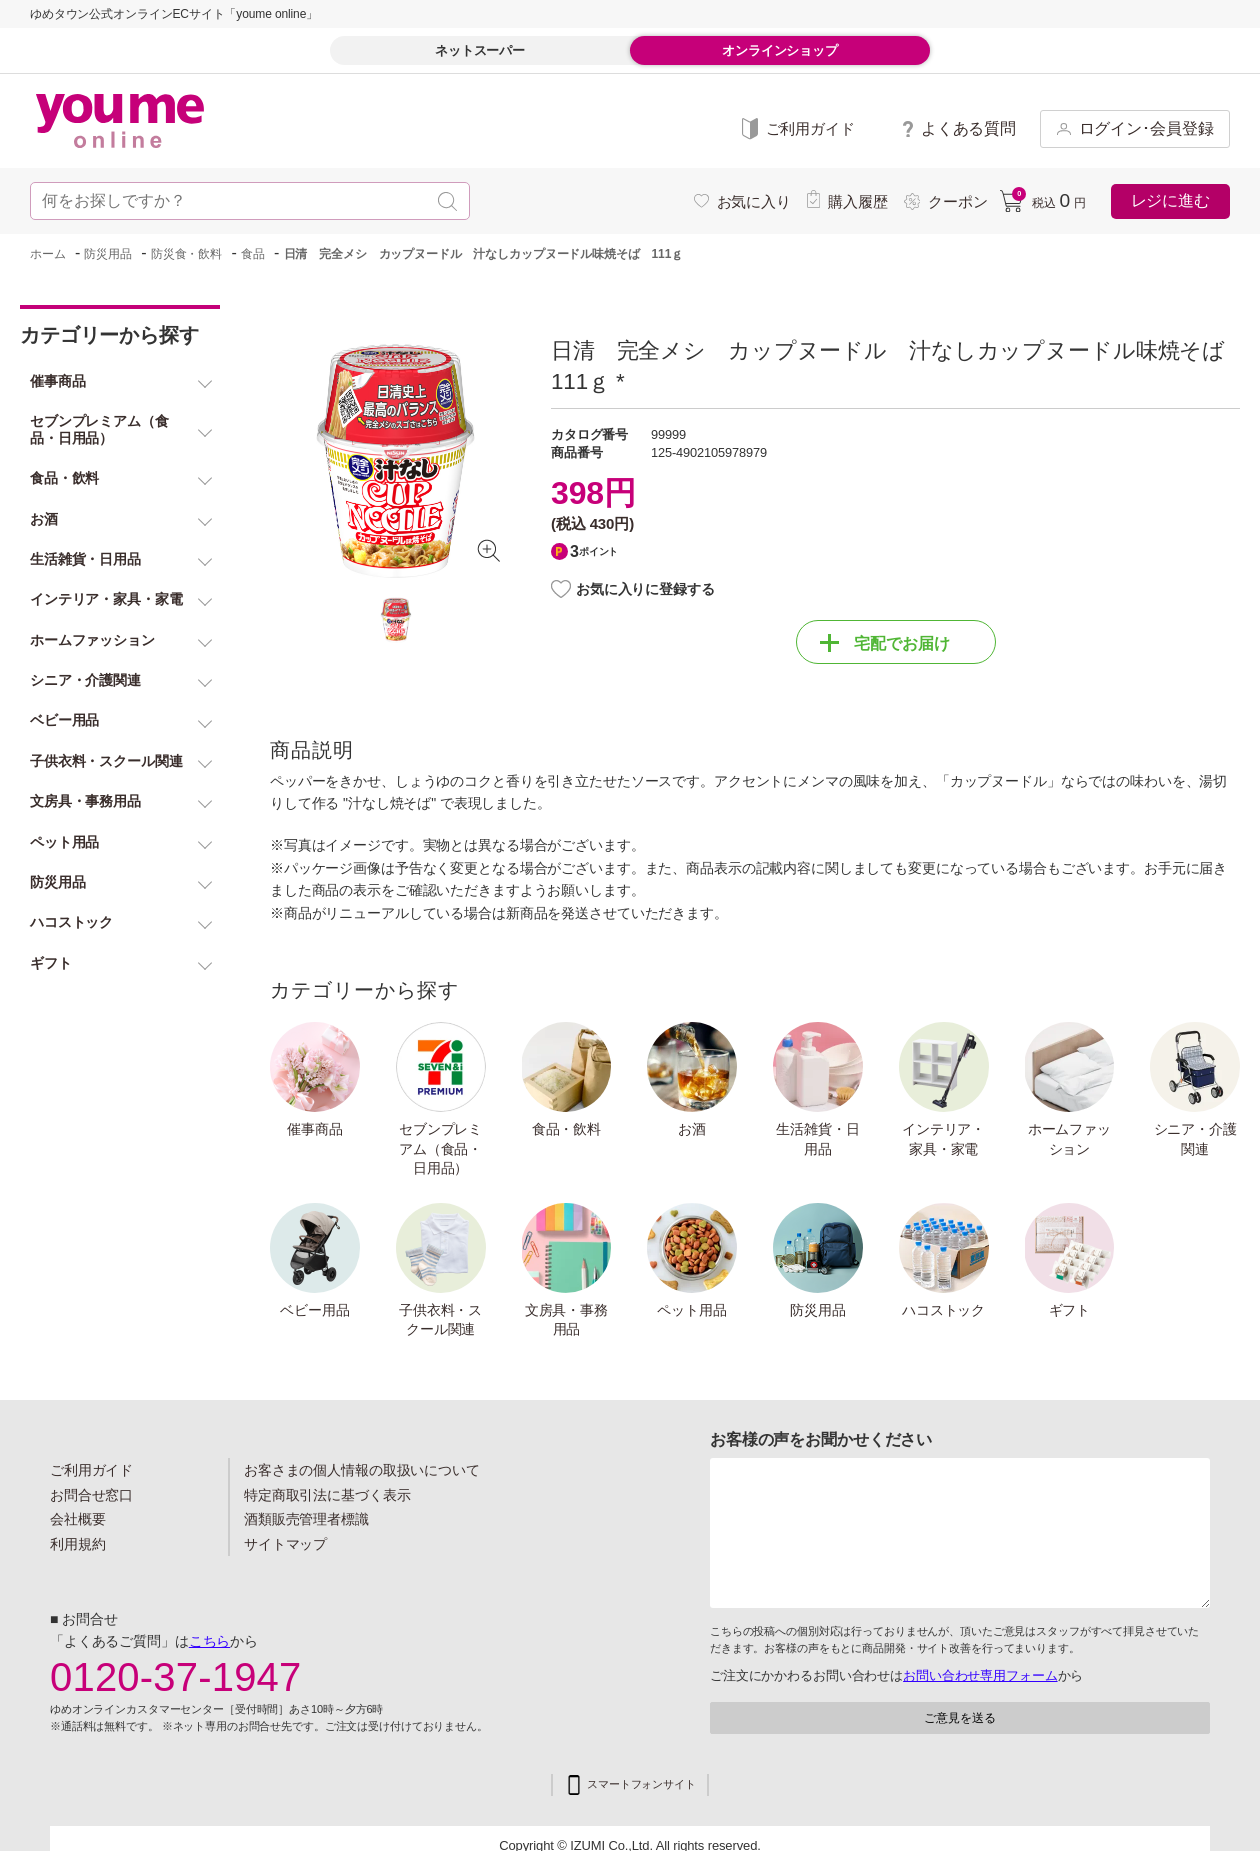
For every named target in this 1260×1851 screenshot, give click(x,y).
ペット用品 (691, 1310)
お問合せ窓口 (91, 1495)
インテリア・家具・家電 (943, 1139)
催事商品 (315, 1129)
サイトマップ (285, 1544)
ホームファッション (1069, 1139)
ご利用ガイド (91, 1470)
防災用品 (818, 1310)
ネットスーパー (480, 50)
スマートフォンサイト (641, 1784)
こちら (210, 1641)
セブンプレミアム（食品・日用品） (440, 1148)
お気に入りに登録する (645, 589)
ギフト (1070, 1310)
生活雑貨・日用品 (817, 1139)
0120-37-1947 (176, 1677)
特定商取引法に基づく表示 (327, 1495)
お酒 (692, 1129)
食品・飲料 (566, 1129)
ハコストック (943, 1310)
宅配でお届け (885, 643)
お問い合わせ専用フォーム (980, 1675)
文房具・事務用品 (566, 1320)
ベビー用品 (314, 1310)
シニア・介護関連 (1195, 1139)
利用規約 (78, 1544)
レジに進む (1170, 200)
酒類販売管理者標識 (306, 1519)
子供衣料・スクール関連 (440, 1320)
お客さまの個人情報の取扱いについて (362, 1470)
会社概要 (78, 1519)
